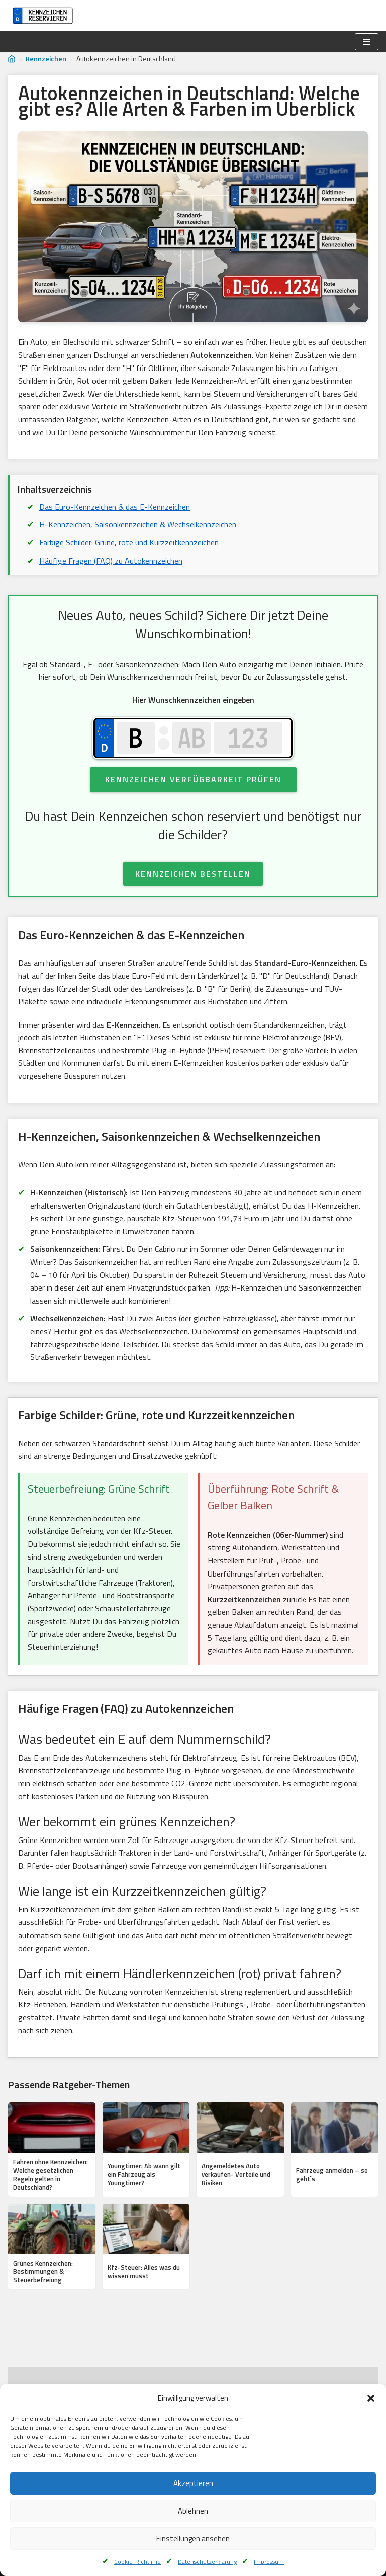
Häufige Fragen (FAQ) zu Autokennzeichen (110, 561)
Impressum (269, 2561)
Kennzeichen (46, 58)
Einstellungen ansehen (193, 2538)
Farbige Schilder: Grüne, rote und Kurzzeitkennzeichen (129, 542)
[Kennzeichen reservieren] (40, 15)
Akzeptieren (193, 2483)
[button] (371, 2398)
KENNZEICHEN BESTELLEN (193, 874)
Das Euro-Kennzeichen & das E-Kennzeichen (114, 507)
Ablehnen (193, 2511)
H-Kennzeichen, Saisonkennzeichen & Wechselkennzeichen (137, 524)
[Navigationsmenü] (366, 41)
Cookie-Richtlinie (137, 2561)
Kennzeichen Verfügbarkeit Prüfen (193, 779)
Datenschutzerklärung (207, 2561)
